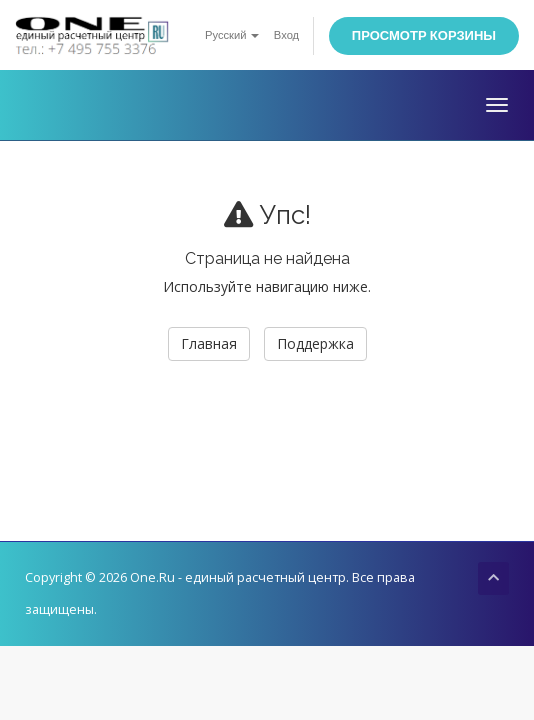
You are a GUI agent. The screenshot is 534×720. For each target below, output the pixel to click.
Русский (232, 35)
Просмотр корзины (424, 35)
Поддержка (315, 343)
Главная (209, 343)
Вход (286, 35)
